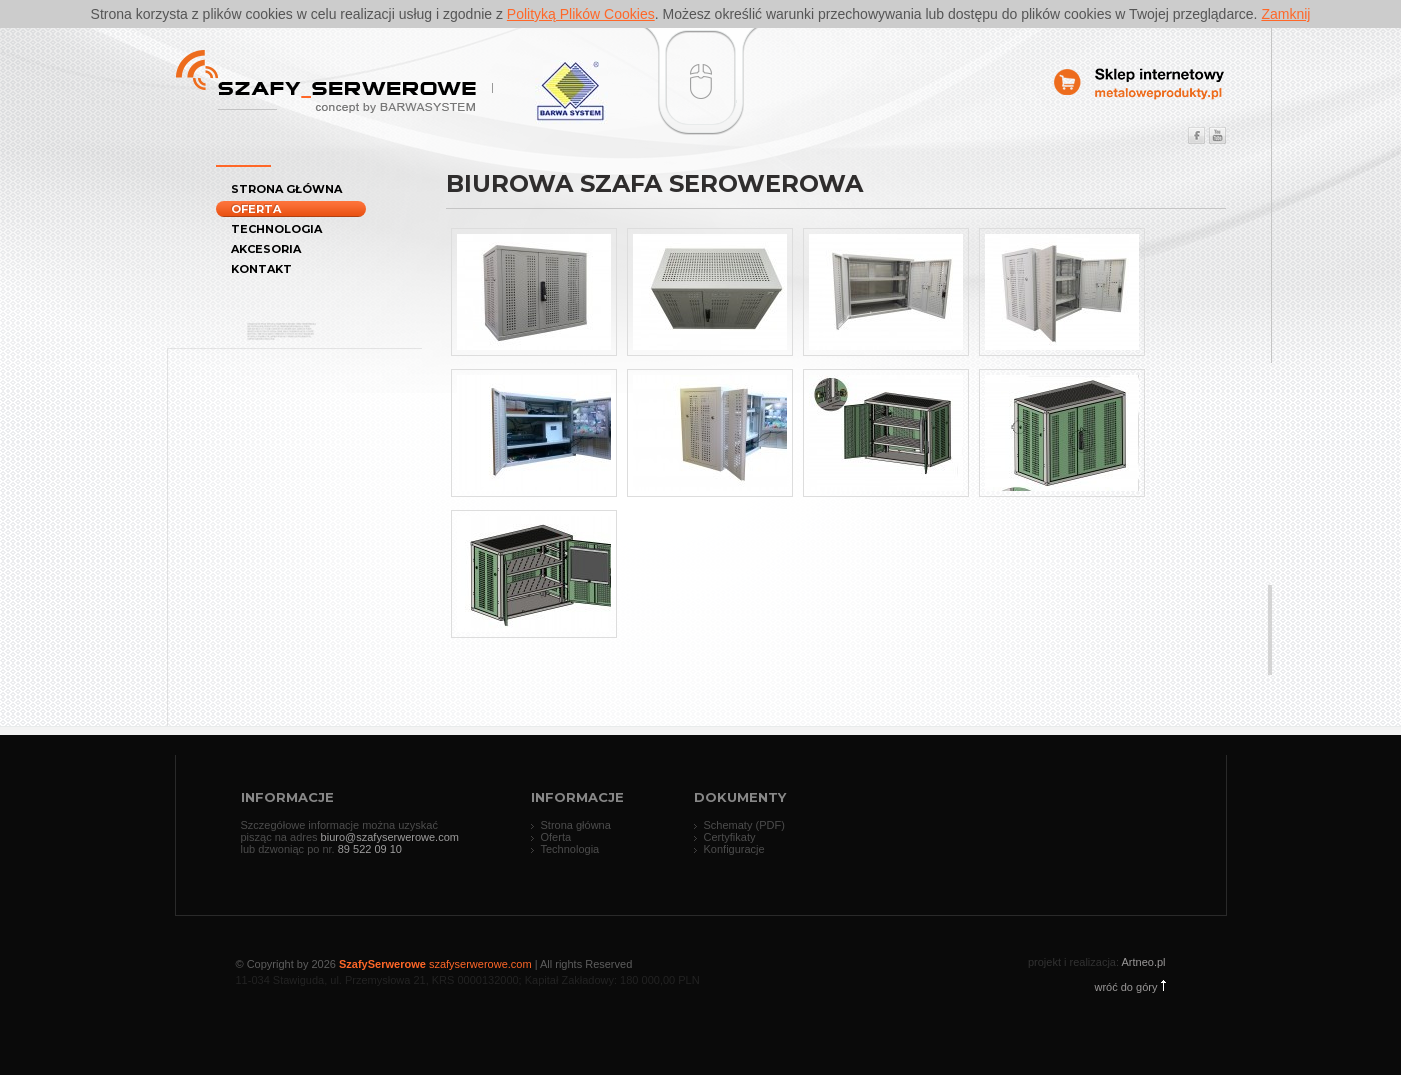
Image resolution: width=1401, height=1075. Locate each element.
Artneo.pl (1143, 962)
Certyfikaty (730, 837)
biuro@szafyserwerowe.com (390, 837)
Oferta (256, 209)
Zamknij (1285, 14)
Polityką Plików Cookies (581, 14)
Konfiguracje (734, 849)
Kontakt (261, 269)
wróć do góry (1129, 987)
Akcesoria (266, 249)
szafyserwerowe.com (480, 964)
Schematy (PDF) (744, 825)
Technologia (276, 229)
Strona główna (286, 189)
